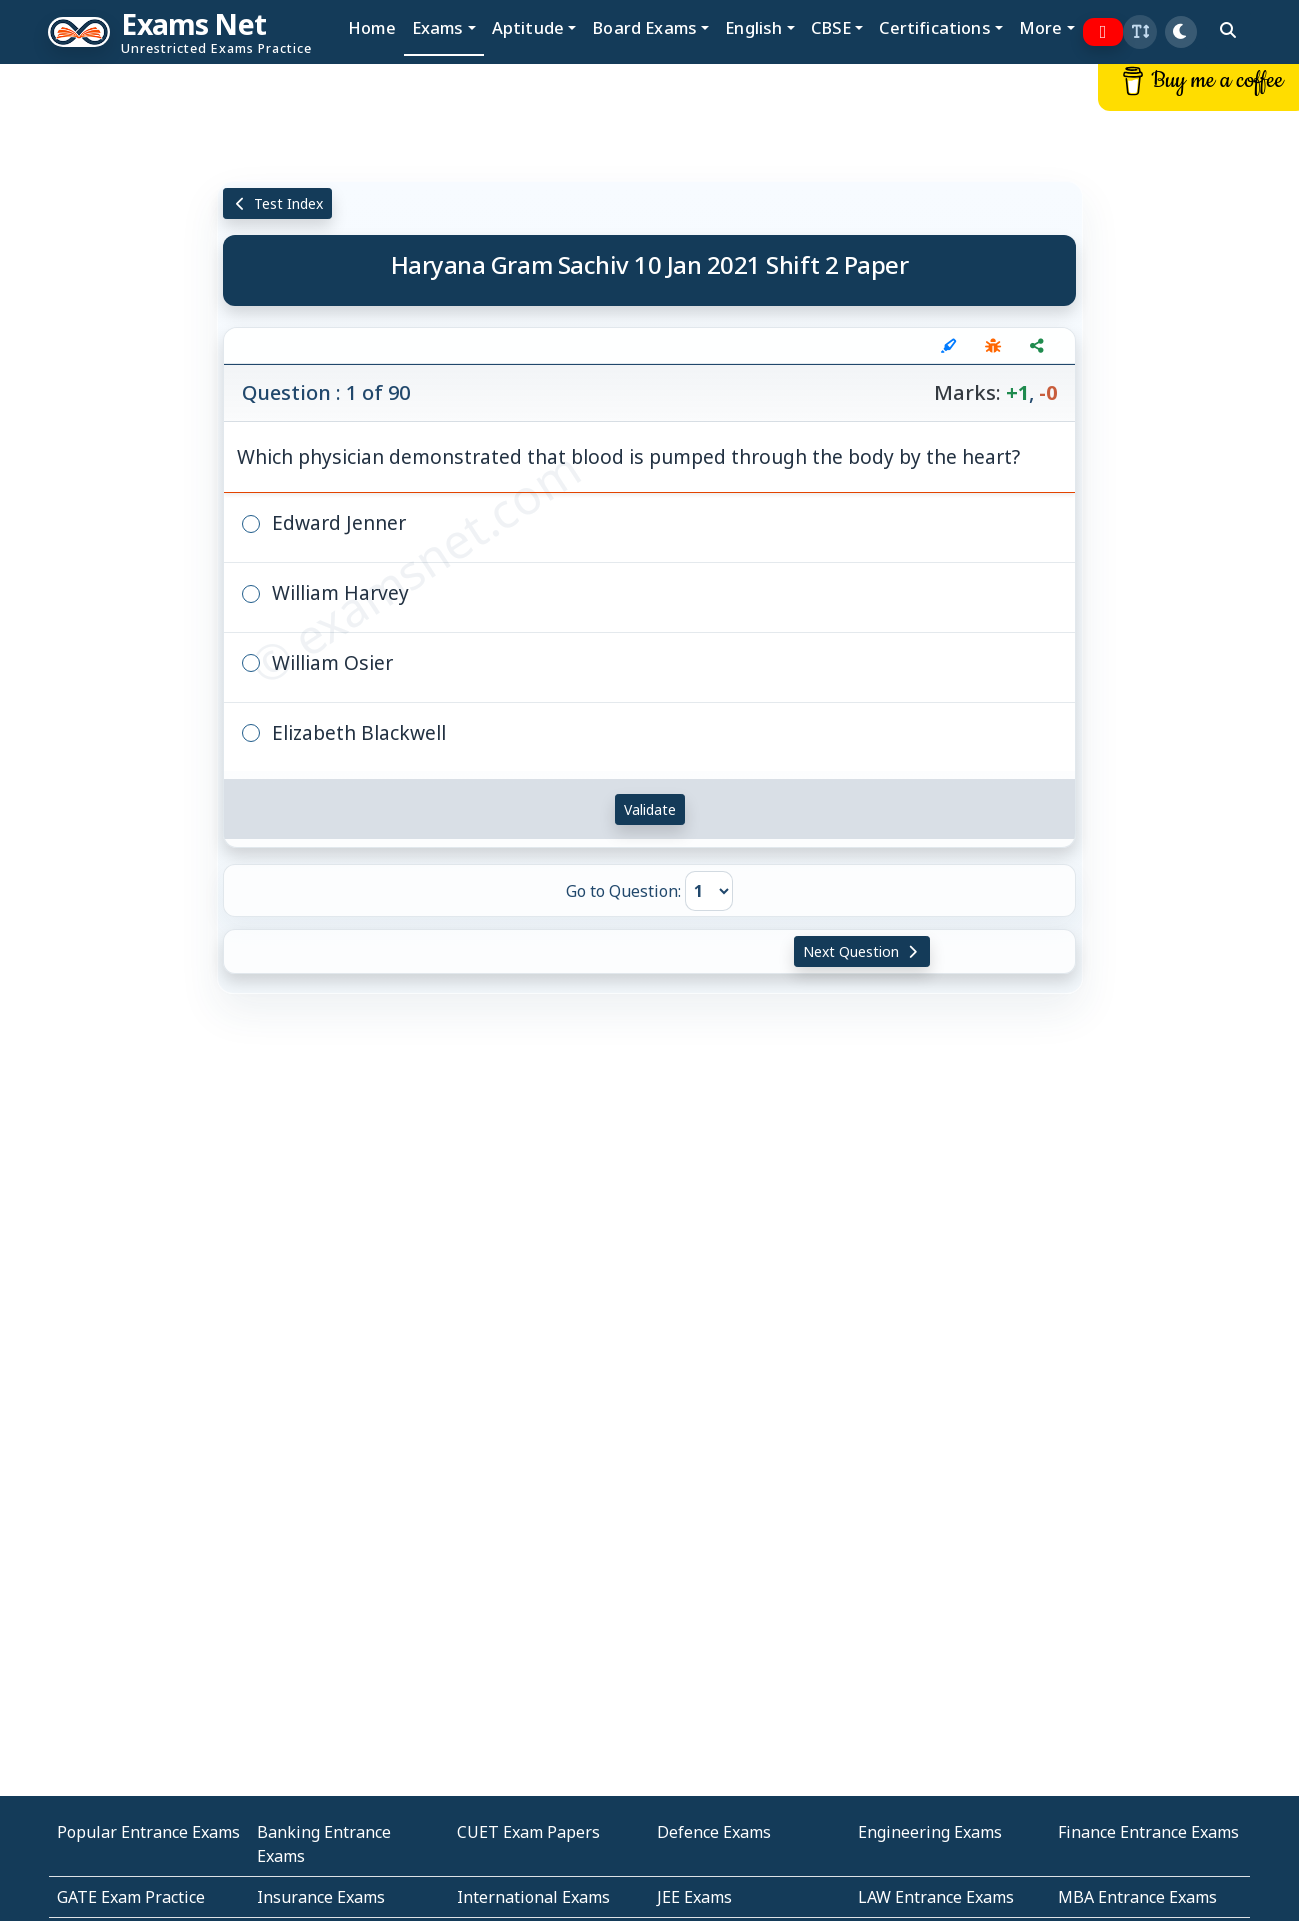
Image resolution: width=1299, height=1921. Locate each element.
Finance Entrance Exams (1148, 1832)
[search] (1228, 30)
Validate (650, 809)
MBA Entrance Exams (1137, 1897)
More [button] (1041, 27)
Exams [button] (438, 27)
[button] (1140, 32)
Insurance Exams (321, 1897)
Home (372, 27)
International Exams (533, 1897)
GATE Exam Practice (131, 1897)
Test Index (277, 203)
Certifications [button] (934, 27)
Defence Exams (714, 1832)
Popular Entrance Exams (148, 1832)
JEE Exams (694, 1897)
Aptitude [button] (528, 27)
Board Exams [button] (644, 27)
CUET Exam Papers (528, 1832)
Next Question (862, 951)
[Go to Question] (709, 891)
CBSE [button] (831, 27)
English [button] (753, 27)
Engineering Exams (930, 1832)
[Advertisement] (108, 367)
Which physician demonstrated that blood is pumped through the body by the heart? (628, 456)
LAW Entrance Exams (936, 1897)
